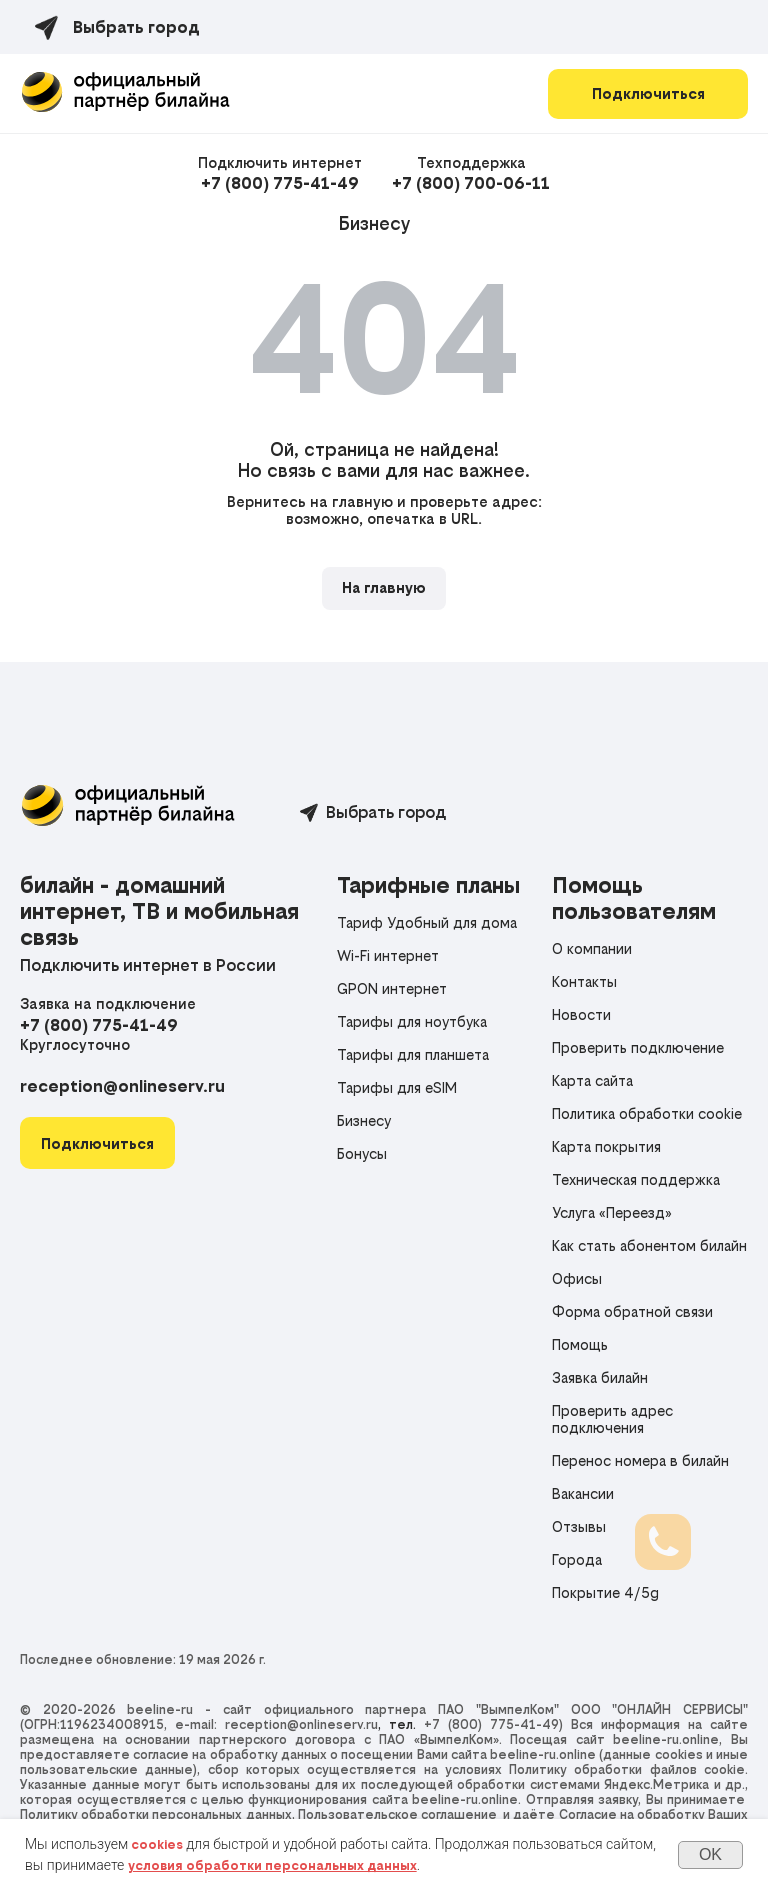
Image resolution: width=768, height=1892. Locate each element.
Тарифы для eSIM (397, 1087)
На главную (384, 587)
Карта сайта (592, 1080)
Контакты (584, 981)
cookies (157, 1844)
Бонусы (362, 1153)
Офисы (577, 1278)
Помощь (580, 1344)
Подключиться (648, 93)
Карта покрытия (606, 1146)
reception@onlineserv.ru (122, 1086)
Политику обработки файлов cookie (627, 1769)
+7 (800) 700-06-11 (471, 183)
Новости (581, 1014)
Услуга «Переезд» (612, 1212)
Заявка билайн (600, 1377)
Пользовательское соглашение (397, 1814)
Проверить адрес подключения (612, 1419)
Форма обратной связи (632, 1311)
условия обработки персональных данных (272, 1865)
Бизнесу (374, 223)
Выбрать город (386, 812)
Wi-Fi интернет (388, 955)
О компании (592, 948)
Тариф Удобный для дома (427, 922)
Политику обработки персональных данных (156, 1814)
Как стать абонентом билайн (649, 1245)
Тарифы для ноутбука (412, 1021)
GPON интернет (392, 988)
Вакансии (583, 1493)
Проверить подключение (638, 1047)
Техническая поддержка (636, 1179)
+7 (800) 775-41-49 (280, 183)
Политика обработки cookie (647, 1113)
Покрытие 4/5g (605, 1592)
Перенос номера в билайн (640, 1460)
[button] (97, 1143)
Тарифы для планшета (413, 1054)
